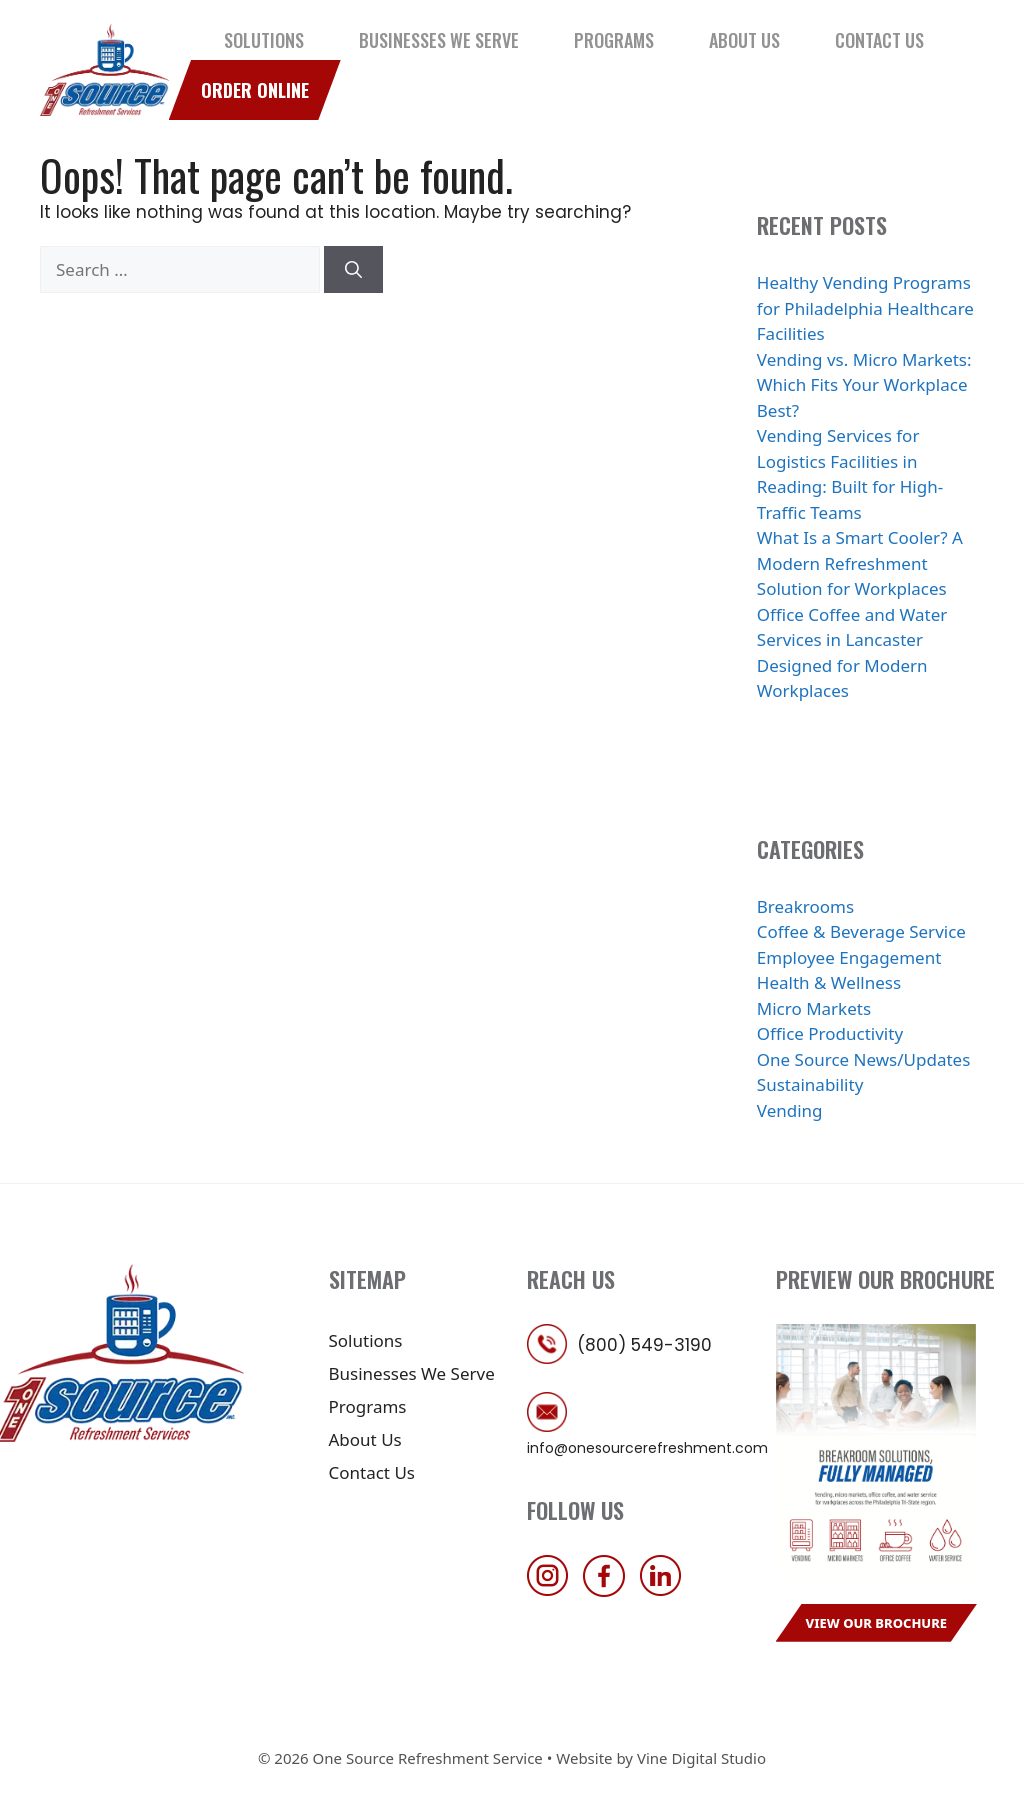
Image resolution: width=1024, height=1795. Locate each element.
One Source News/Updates (864, 1059)
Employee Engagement (849, 957)
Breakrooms (805, 906)
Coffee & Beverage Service (861, 931)
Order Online (255, 90)
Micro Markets (814, 1008)
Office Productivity (830, 1033)
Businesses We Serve (439, 40)
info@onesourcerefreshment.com (647, 1448)
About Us (744, 40)
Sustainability (810, 1084)
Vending (790, 1110)
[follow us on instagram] (553, 1590)
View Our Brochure (877, 1623)
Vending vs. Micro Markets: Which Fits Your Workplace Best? (864, 385)
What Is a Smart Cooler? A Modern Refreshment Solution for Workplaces (860, 563)
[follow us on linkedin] (666, 1590)
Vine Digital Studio (701, 1758)
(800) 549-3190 (644, 1345)
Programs (614, 40)
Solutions (264, 40)
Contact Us (879, 40)
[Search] (353, 270)
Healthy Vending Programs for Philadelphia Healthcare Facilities (865, 308)
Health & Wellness (829, 982)
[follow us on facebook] (609, 1590)
